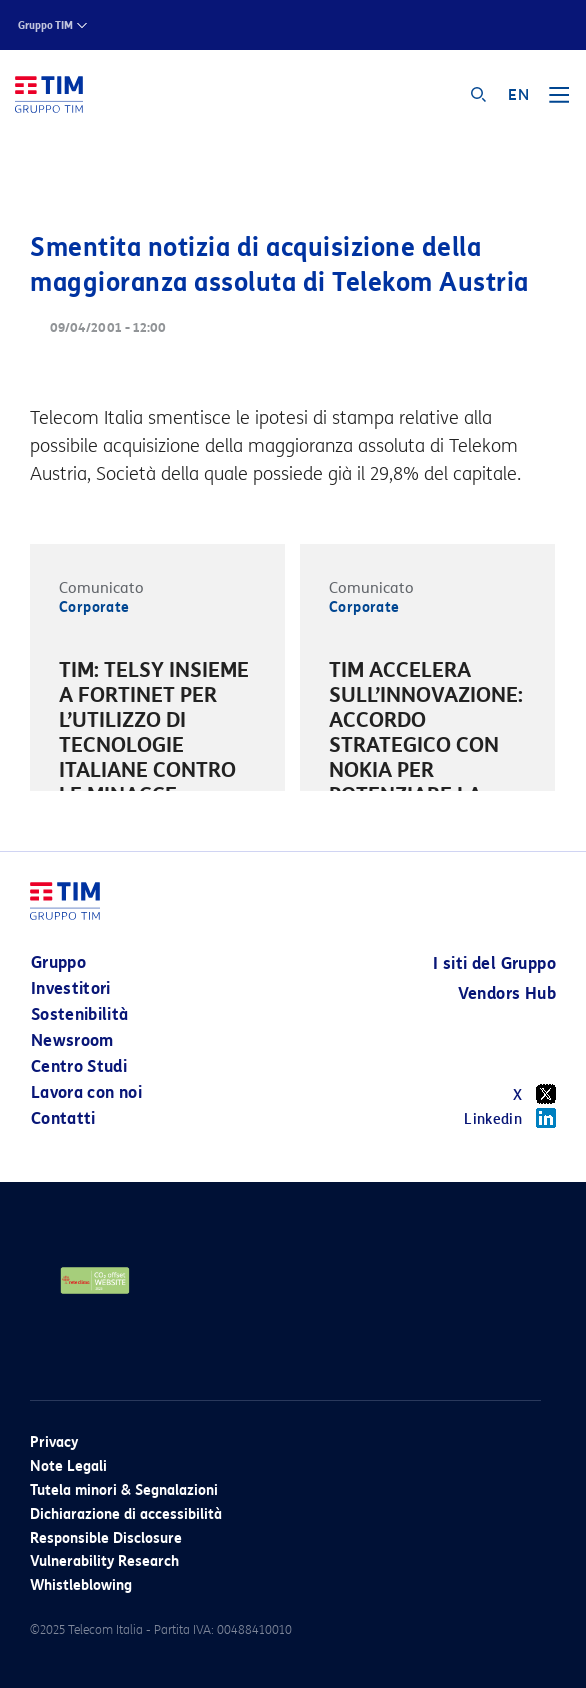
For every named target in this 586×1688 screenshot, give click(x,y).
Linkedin (510, 1118)
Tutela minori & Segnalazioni (124, 1490)
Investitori (71, 988)
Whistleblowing (81, 1585)
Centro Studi (79, 1066)
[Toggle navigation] (559, 102)
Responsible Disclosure (106, 1538)
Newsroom (72, 1040)
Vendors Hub (507, 993)
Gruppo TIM (45, 25)
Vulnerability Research (104, 1561)
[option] (157, 748)
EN (518, 95)
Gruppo (58, 962)
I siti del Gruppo (494, 963)
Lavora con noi (86, 1092)
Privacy (54, 1442)
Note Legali (68, 1466)
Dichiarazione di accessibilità (126, 1514)
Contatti (63, 1118)
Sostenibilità (80, 1014)
